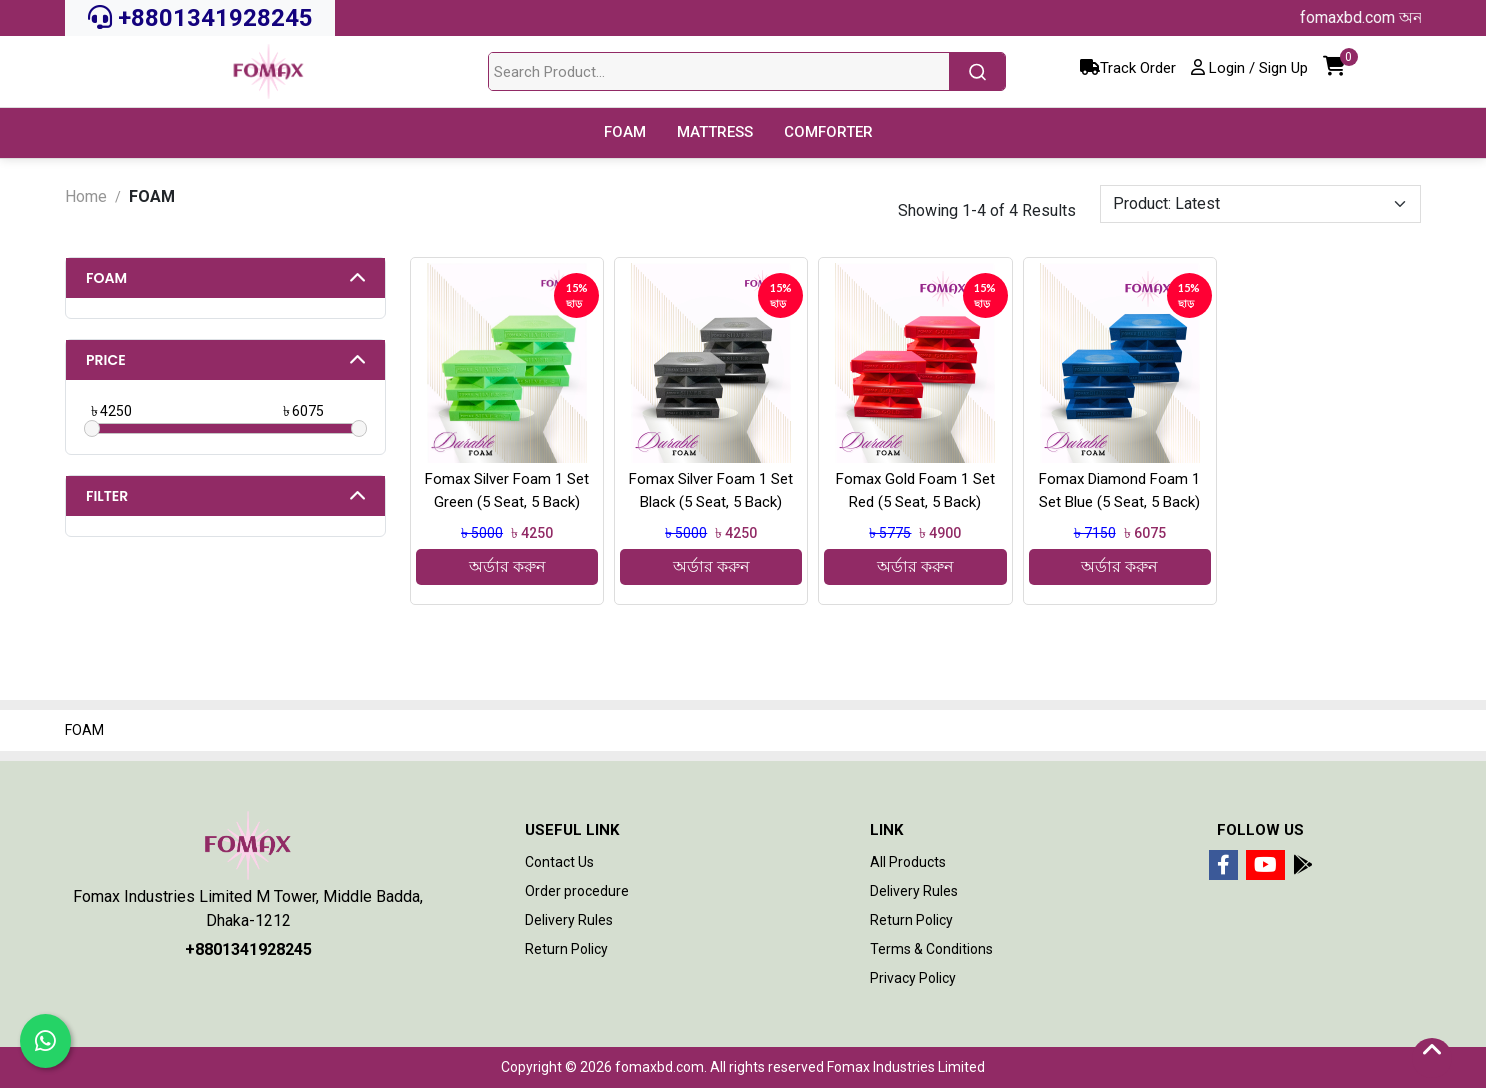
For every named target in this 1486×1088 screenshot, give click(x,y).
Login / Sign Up (1249, 68)
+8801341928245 (200, 18)
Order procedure (577, 891)
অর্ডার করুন (507, 566)
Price (106, 360)
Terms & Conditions (931, 949)
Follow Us (1260, 830)
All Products (908, 862)
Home (86, 196)
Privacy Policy (913, 978)
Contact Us (559, 862)
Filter (107, 496)
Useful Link (572, 830)
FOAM (106, 278)
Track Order (1128, 68)
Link (886, 830)
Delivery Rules (569, 920)
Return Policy (566, 949)
